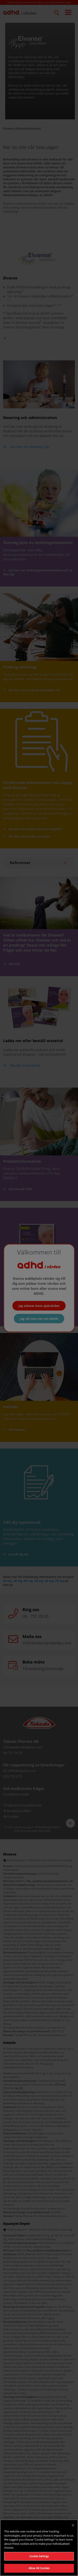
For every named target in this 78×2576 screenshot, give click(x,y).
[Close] (73, 2525)
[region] (39, 2547)
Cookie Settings (39, 2556)
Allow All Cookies (39, 2568)
